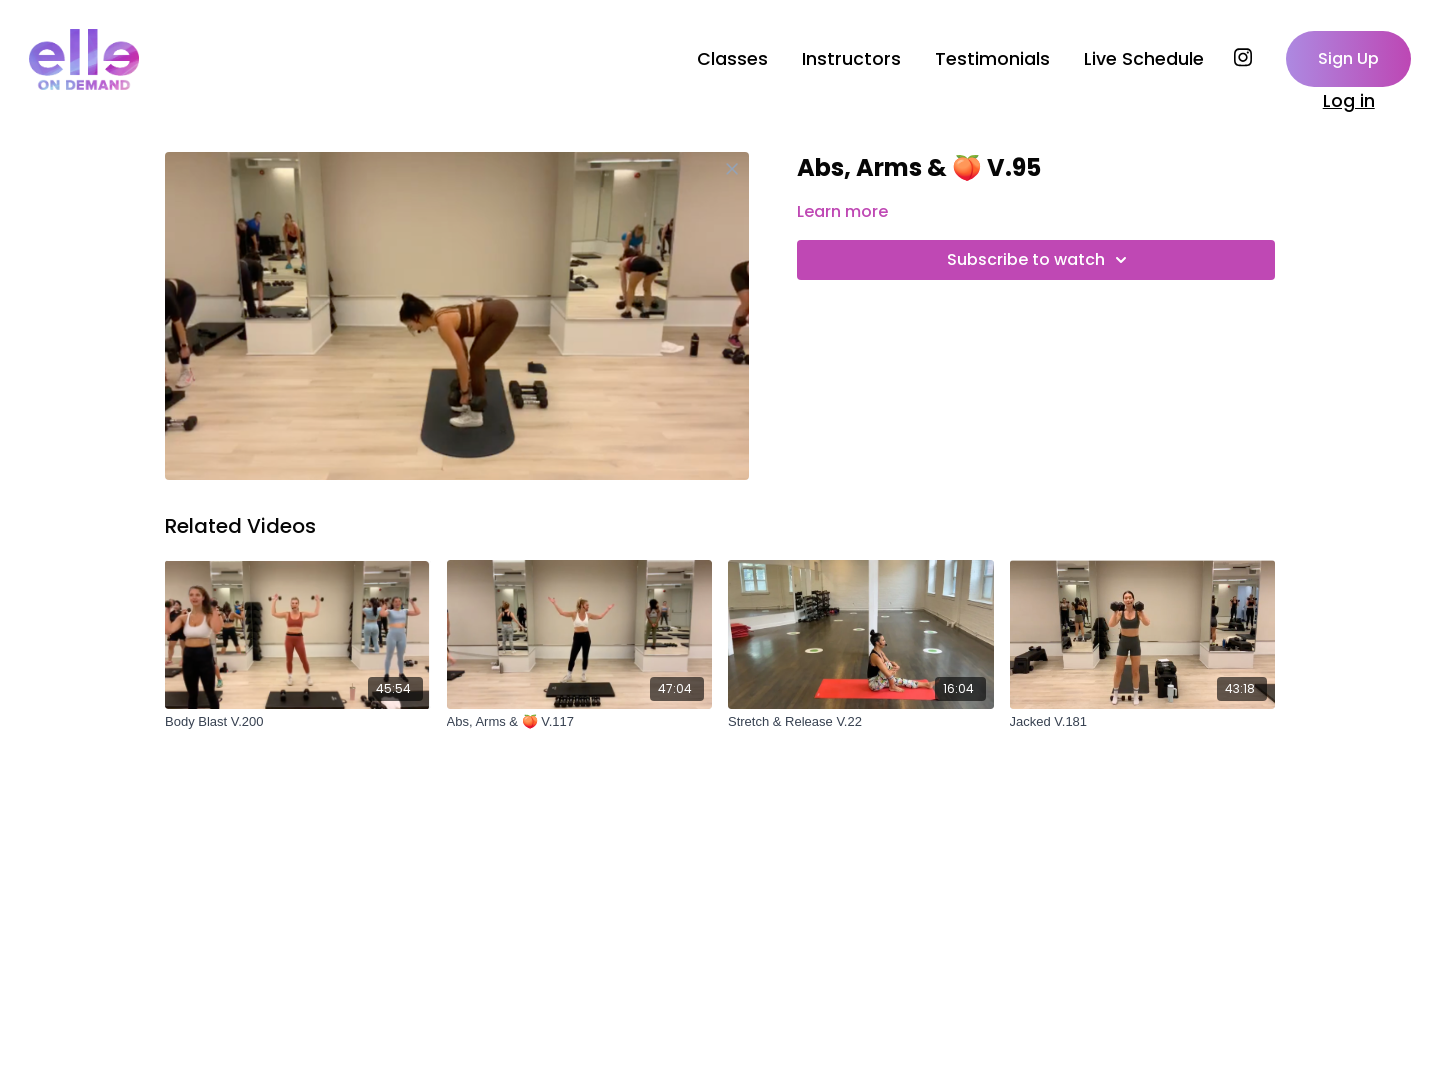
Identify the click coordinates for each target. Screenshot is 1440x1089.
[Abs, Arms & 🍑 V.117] (580, 722)
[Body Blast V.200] (298, 722)
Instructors (851, 59)
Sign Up (1348, 58)
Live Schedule (1144, 59)
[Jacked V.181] (1143, 722)
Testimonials (992, 59)
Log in (1349, 101)
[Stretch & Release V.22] (861, 722)
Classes (732, 59)
